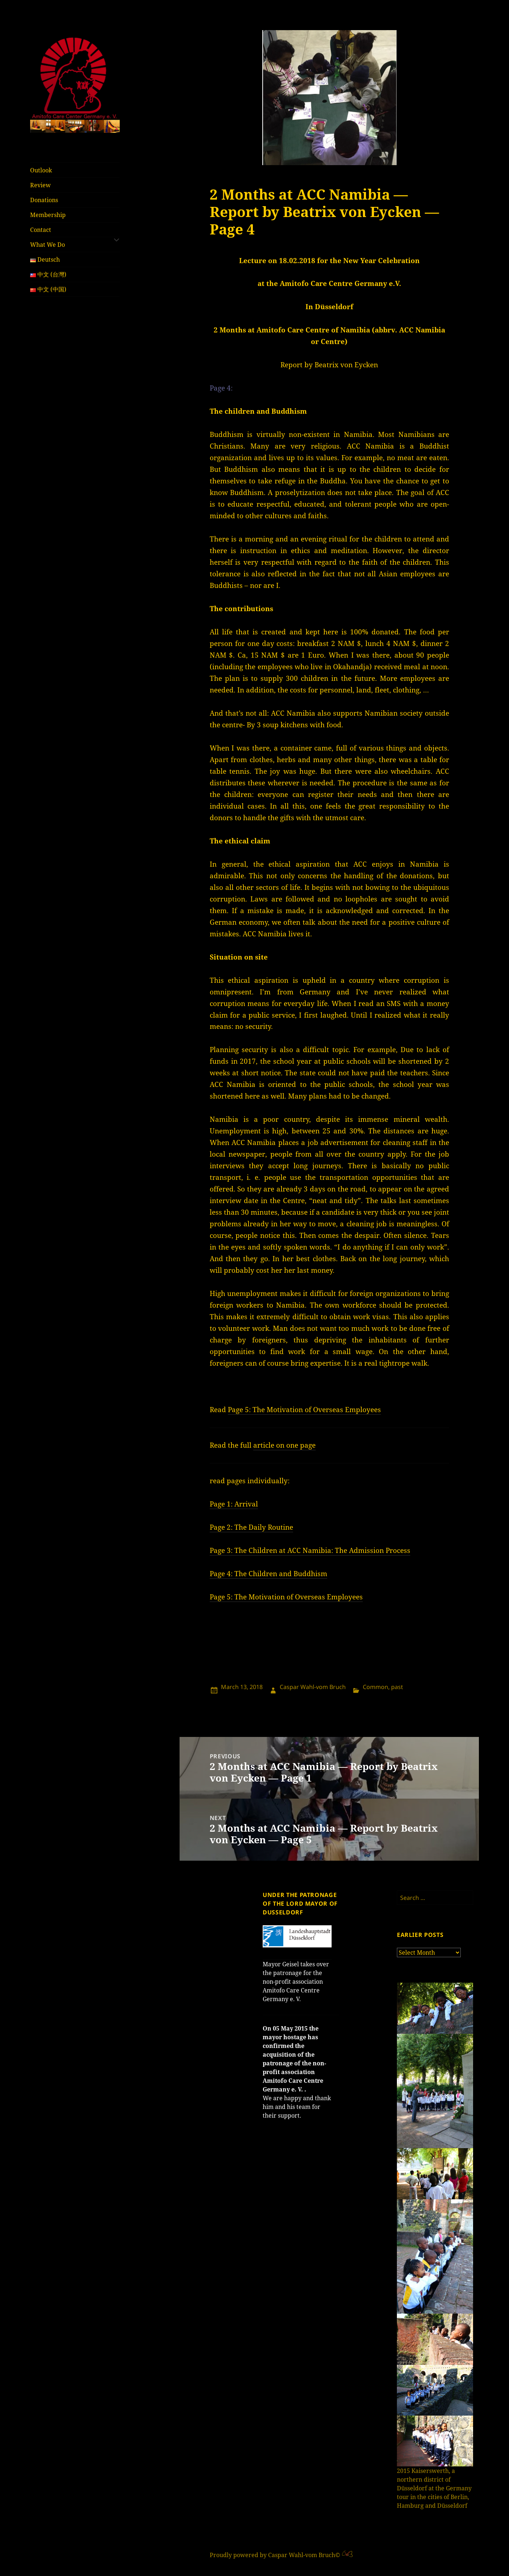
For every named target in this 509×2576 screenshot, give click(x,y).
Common (375, 1687)
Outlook (41, 170)
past (397, 1687)
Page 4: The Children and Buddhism (268, 1573)
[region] (75, 126)
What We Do (47, 245)
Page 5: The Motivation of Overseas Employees (304, 1409)
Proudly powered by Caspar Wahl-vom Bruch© (276, 2555)
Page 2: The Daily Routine (251, 1527)
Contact (40, 230)
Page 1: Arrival (234, 1504)
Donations (44, 200)
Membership (48, 215)
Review (40, 185)
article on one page (284, 1445)
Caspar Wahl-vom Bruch (313, 1687)
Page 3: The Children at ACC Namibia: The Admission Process (310, 1550)
